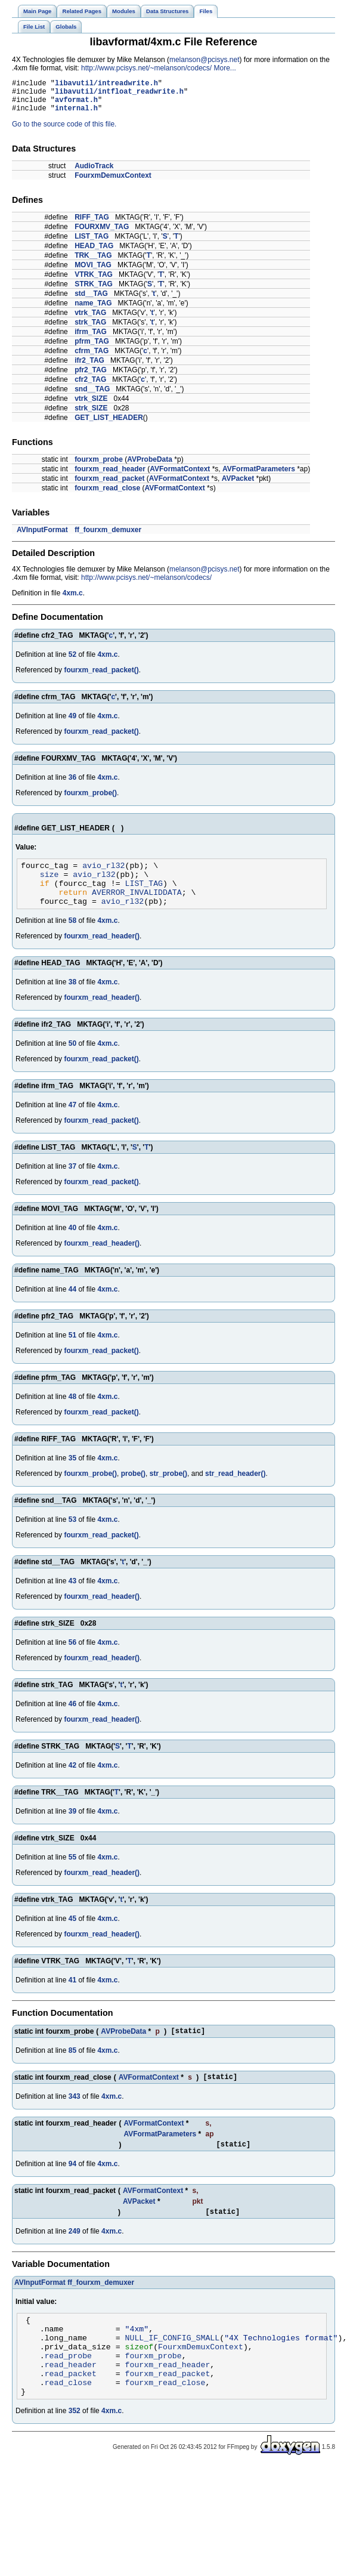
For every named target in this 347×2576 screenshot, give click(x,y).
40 (72, 1244)
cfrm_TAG (92, 358)
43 (72, 1597)
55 (72, 1873)
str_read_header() (235, 1489)
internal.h (76, 115)
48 (72, 1413)
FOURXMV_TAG (102, 234)
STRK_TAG (94, 291)
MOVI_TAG (93, 272)
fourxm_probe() (90, 800)
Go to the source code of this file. (64, 131)
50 (72, 1059)
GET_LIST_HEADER (109, 425)
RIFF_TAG (92, 224)
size (49, 884)
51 (72, 1351)
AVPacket (238, 485)
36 (72, 784)
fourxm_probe (99, 466)
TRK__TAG (93, 262)
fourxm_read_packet (109, 485)
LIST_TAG (92, 243)
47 (72, 1121)
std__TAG (91, 300)
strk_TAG (90, 329)
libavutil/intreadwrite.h (106, 84)
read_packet (71, 2409)
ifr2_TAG (89, 367)
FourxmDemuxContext (113, 182)
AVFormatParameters (258, 476)
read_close (68, 2419)
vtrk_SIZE (91, 405)
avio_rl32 (103, 874)
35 (72, 1474)
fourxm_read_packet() (101, 677)
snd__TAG (92, 396)
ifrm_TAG (91, 339)
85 (72, 2068)
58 (72, 936)
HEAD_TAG (94, 253)
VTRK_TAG (94, 281)
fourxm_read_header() (102, 952)
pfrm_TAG (92, 348)
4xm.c (73, 600)
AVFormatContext (180, 476)
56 (72, 1658)
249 (74, 2254)
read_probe (68, 2387)
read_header (71, 2398)
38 (72, 998)
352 (74, 2450)
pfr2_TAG (91, 377)
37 (72, 1182)
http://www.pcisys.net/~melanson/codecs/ (146, 68)
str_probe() (168, 1489)
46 (72, 1720)
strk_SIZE (91, 415)
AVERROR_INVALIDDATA (137, 906)
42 (72, 1781)
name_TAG (93, 310)
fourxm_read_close (107, 495)
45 (72, 1935)
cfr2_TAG (90, 386)
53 (72, 1535)
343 (74, 2116)
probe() (133, 1489)
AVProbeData (149, 466)
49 (72, 723)
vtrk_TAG (90, 320)
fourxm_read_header (110, 476)
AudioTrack (94, 173)
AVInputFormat (42, 537)
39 (72, 1827)
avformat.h (76, 105)
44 (72, 1305)
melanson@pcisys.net (204, 59)
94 (72, 2185)
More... (224, 68)
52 (72, 661)
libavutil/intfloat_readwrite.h (119, 94)
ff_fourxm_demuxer (108, 537)
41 (72, 1996)
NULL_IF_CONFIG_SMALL (172, 2366)
